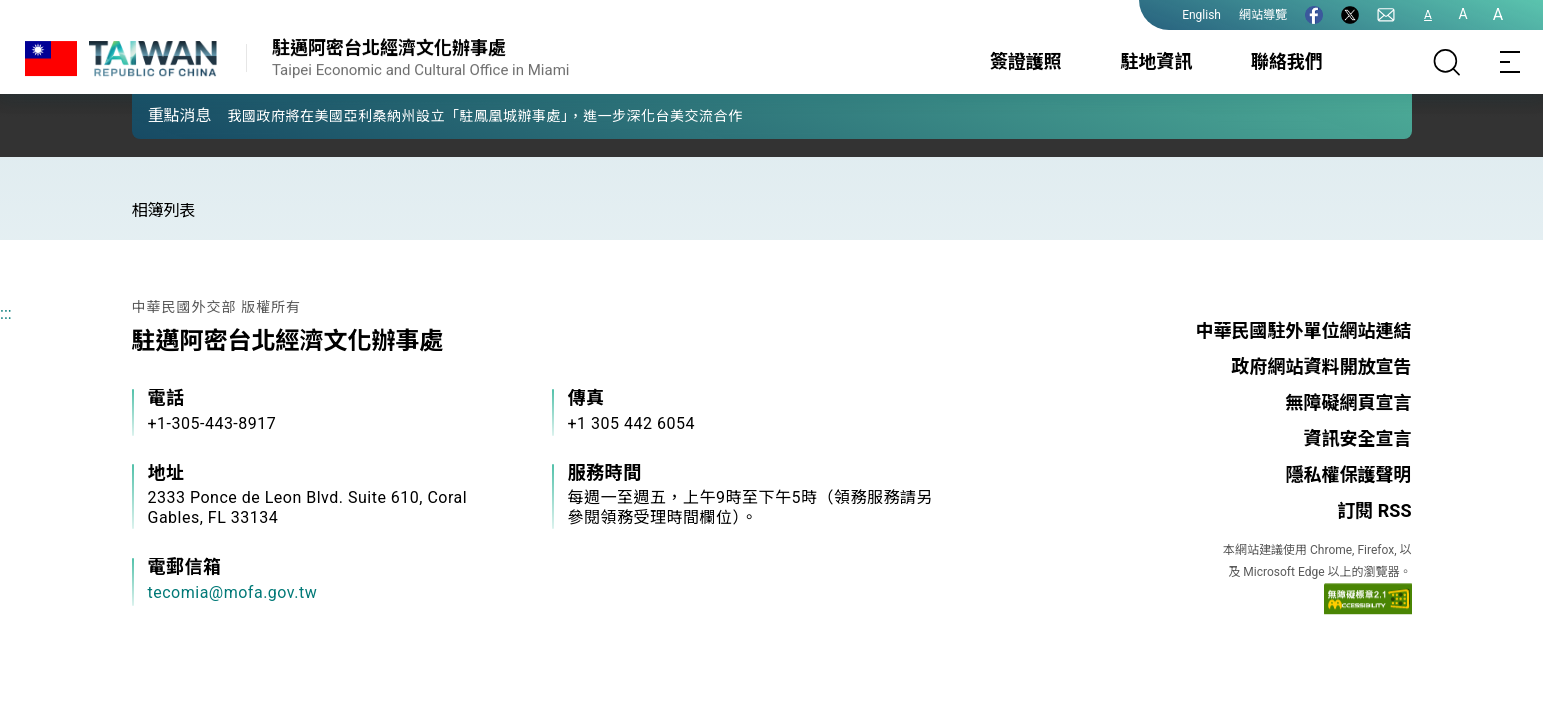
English (1201, 15)
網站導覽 (1263, 15)
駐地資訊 (1156, 61)
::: (6, 313)
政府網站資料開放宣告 (1322, 366)
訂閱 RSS (1374, 510)
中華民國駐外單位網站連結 (1304, 330)
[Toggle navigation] (1511, 62)
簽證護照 (1026, 61)
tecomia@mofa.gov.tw (233, 592)
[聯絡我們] (1386, 15)
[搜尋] (1447, 62)
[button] (162, 115)
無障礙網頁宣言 (1349, 402)
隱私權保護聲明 (1349, 474)
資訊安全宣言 (1358, 438)
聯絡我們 (1287, 61)
